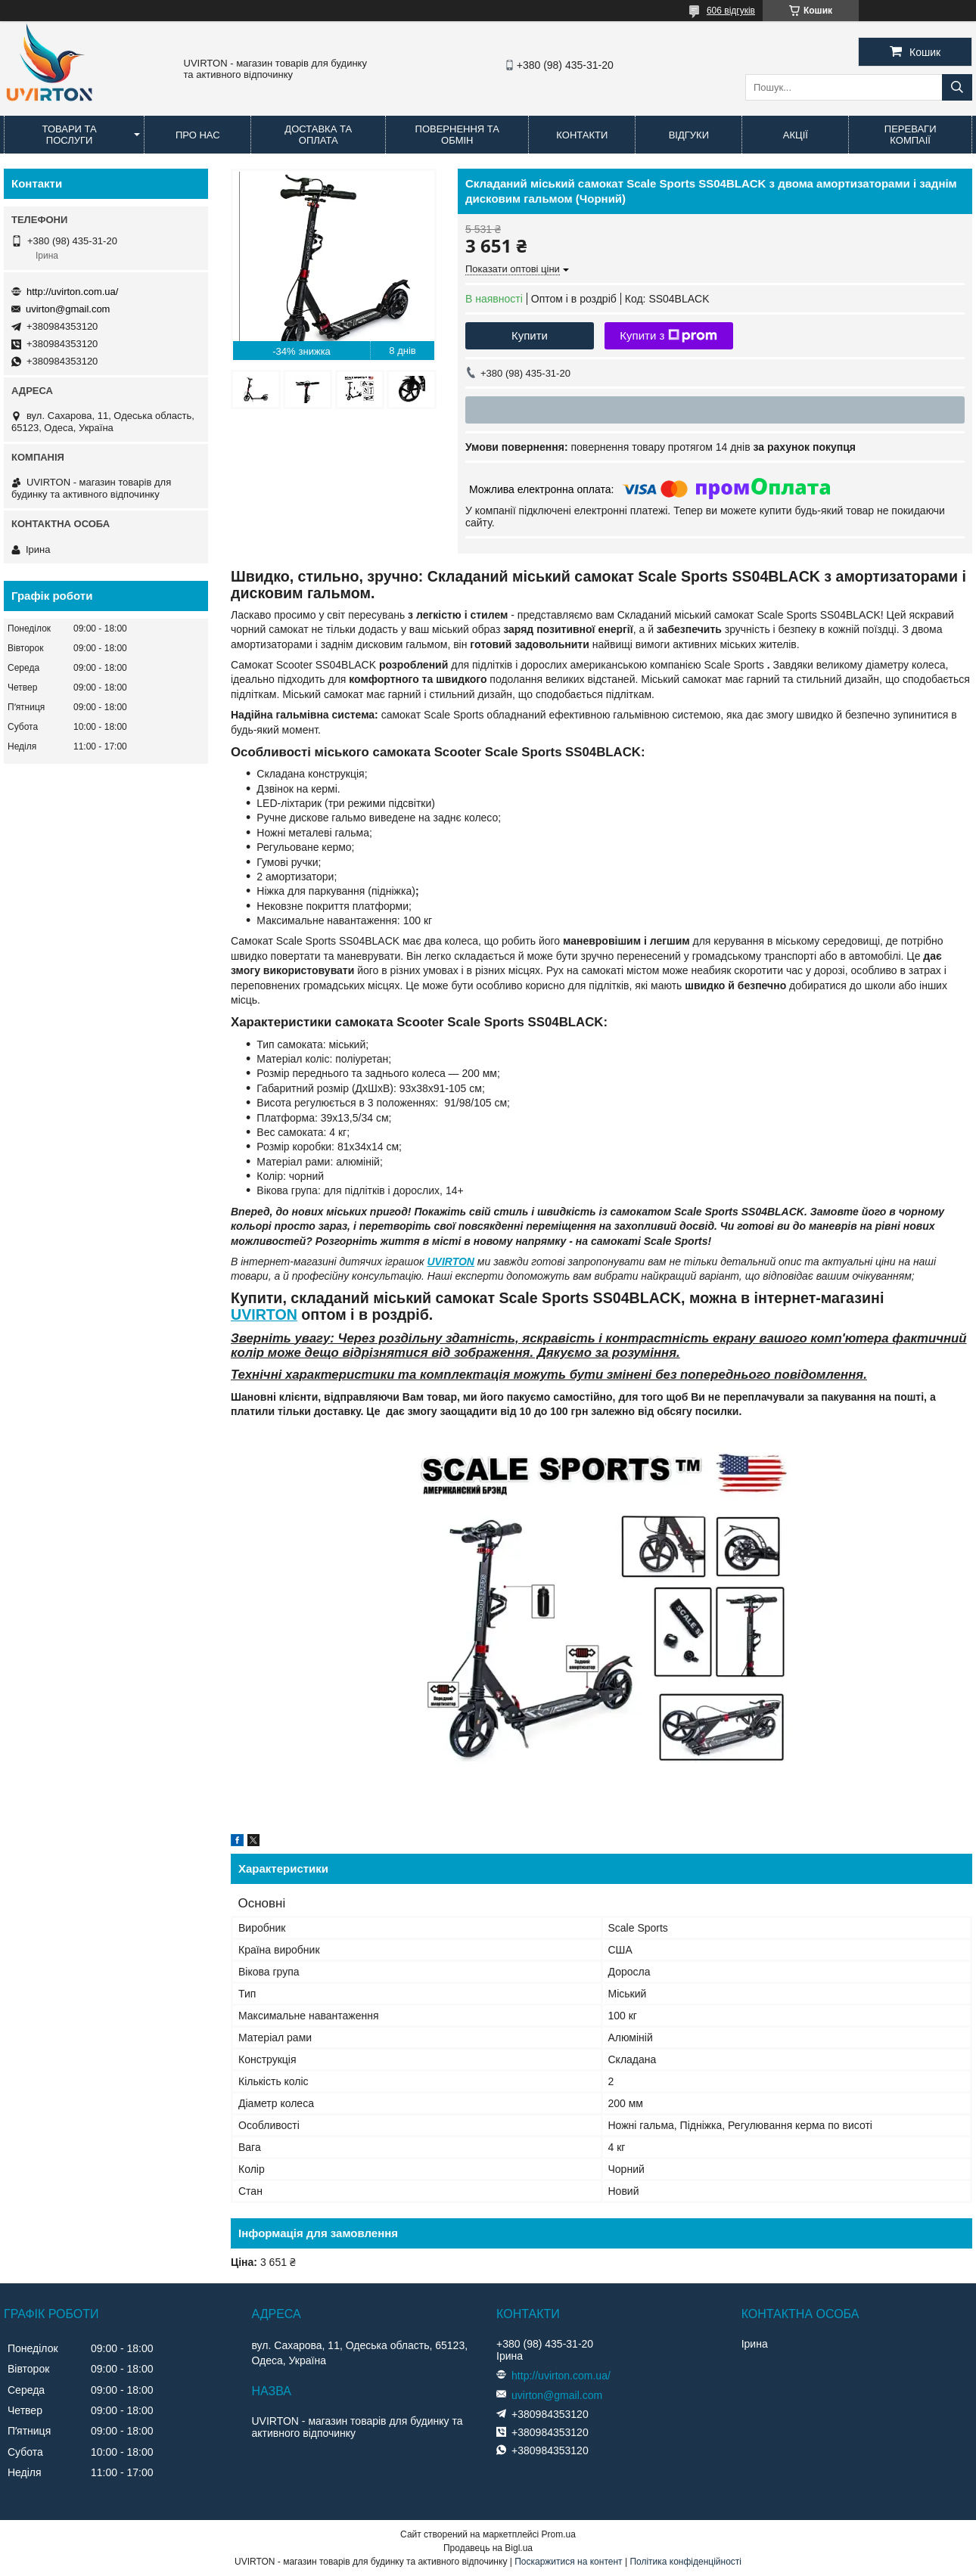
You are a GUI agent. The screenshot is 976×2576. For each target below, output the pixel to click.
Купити (529, 335)
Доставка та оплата (318, 134)
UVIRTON (450, 1261)
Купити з (668, 336)
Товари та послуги (69, 134)
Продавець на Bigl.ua (488, 2548)
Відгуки (689, 135)
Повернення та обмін (457, 134)
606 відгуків (731, 10)
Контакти (582, 135)
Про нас (198, 135)
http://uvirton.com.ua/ (72, 291)
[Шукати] (957, 87)
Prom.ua (559, 2534)
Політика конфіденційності (685, 2561)
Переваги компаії (910, 134)
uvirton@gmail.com (68, 309)
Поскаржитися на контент (568, 2561)
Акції (795, 135)
